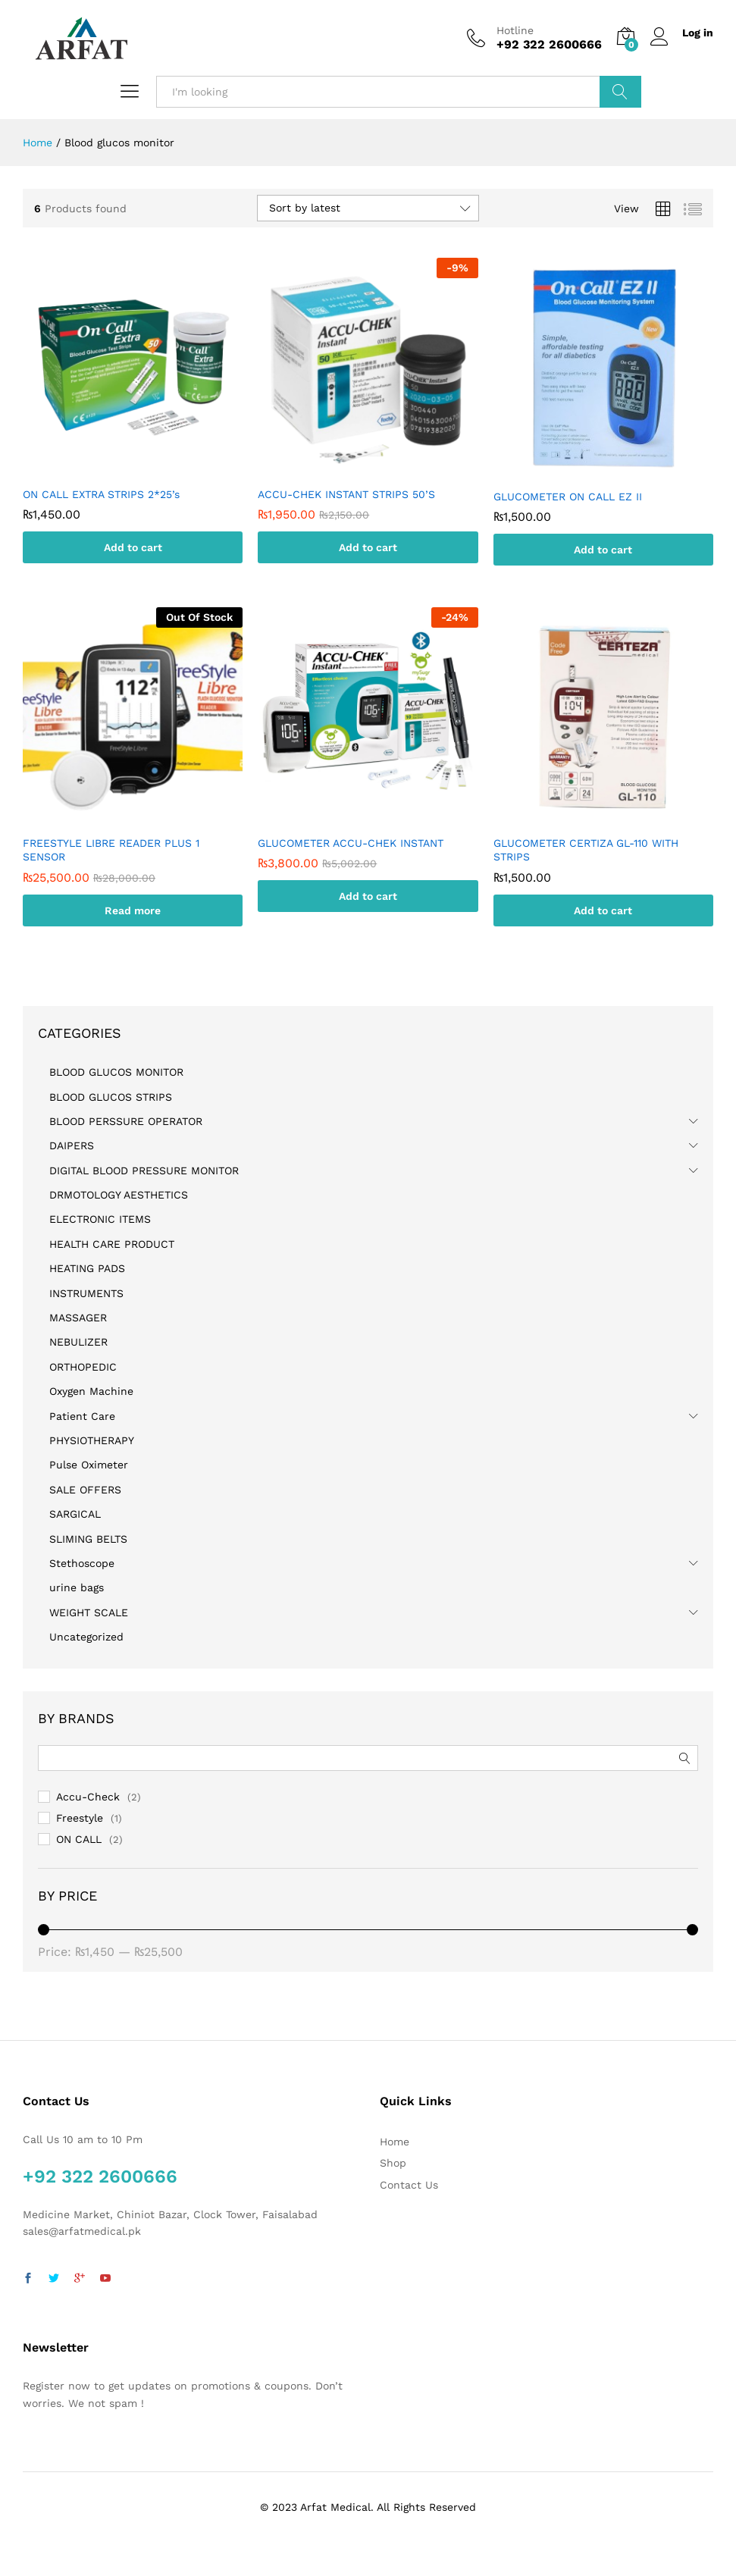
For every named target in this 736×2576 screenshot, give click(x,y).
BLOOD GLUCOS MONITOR (116, 1072)
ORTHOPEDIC (83, 1367)
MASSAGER (78, 1318)
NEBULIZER (78, 1342)
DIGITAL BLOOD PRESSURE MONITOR (144, 1170)
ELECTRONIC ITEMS (100, 1219)
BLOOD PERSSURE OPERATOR (125, 1121)
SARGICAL (75, 1514)
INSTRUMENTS (86, 1293)
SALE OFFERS (85, 1490)
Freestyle (79, 1818)
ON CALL (79, 1839)
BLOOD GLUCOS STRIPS (110, 1097)
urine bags (76, 1587)
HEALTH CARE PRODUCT (111, 1244)
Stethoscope (81, 1563)
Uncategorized (86, 1637)
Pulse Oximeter (88, 1465)
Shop (393, 2163)
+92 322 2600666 (100, 2176)
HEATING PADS (87, 1268)
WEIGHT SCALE (88, 1612)
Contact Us (409, 2185)
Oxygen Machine (91, 1391)
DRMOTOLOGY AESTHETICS (118, 1195)
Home (394, 2142)
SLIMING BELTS (88, 1539)
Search (620, 92)
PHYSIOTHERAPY (91, 1440)
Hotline (515, 30)
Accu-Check (88, 1797)
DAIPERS (71, 1145)
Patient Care (82, 1416)
